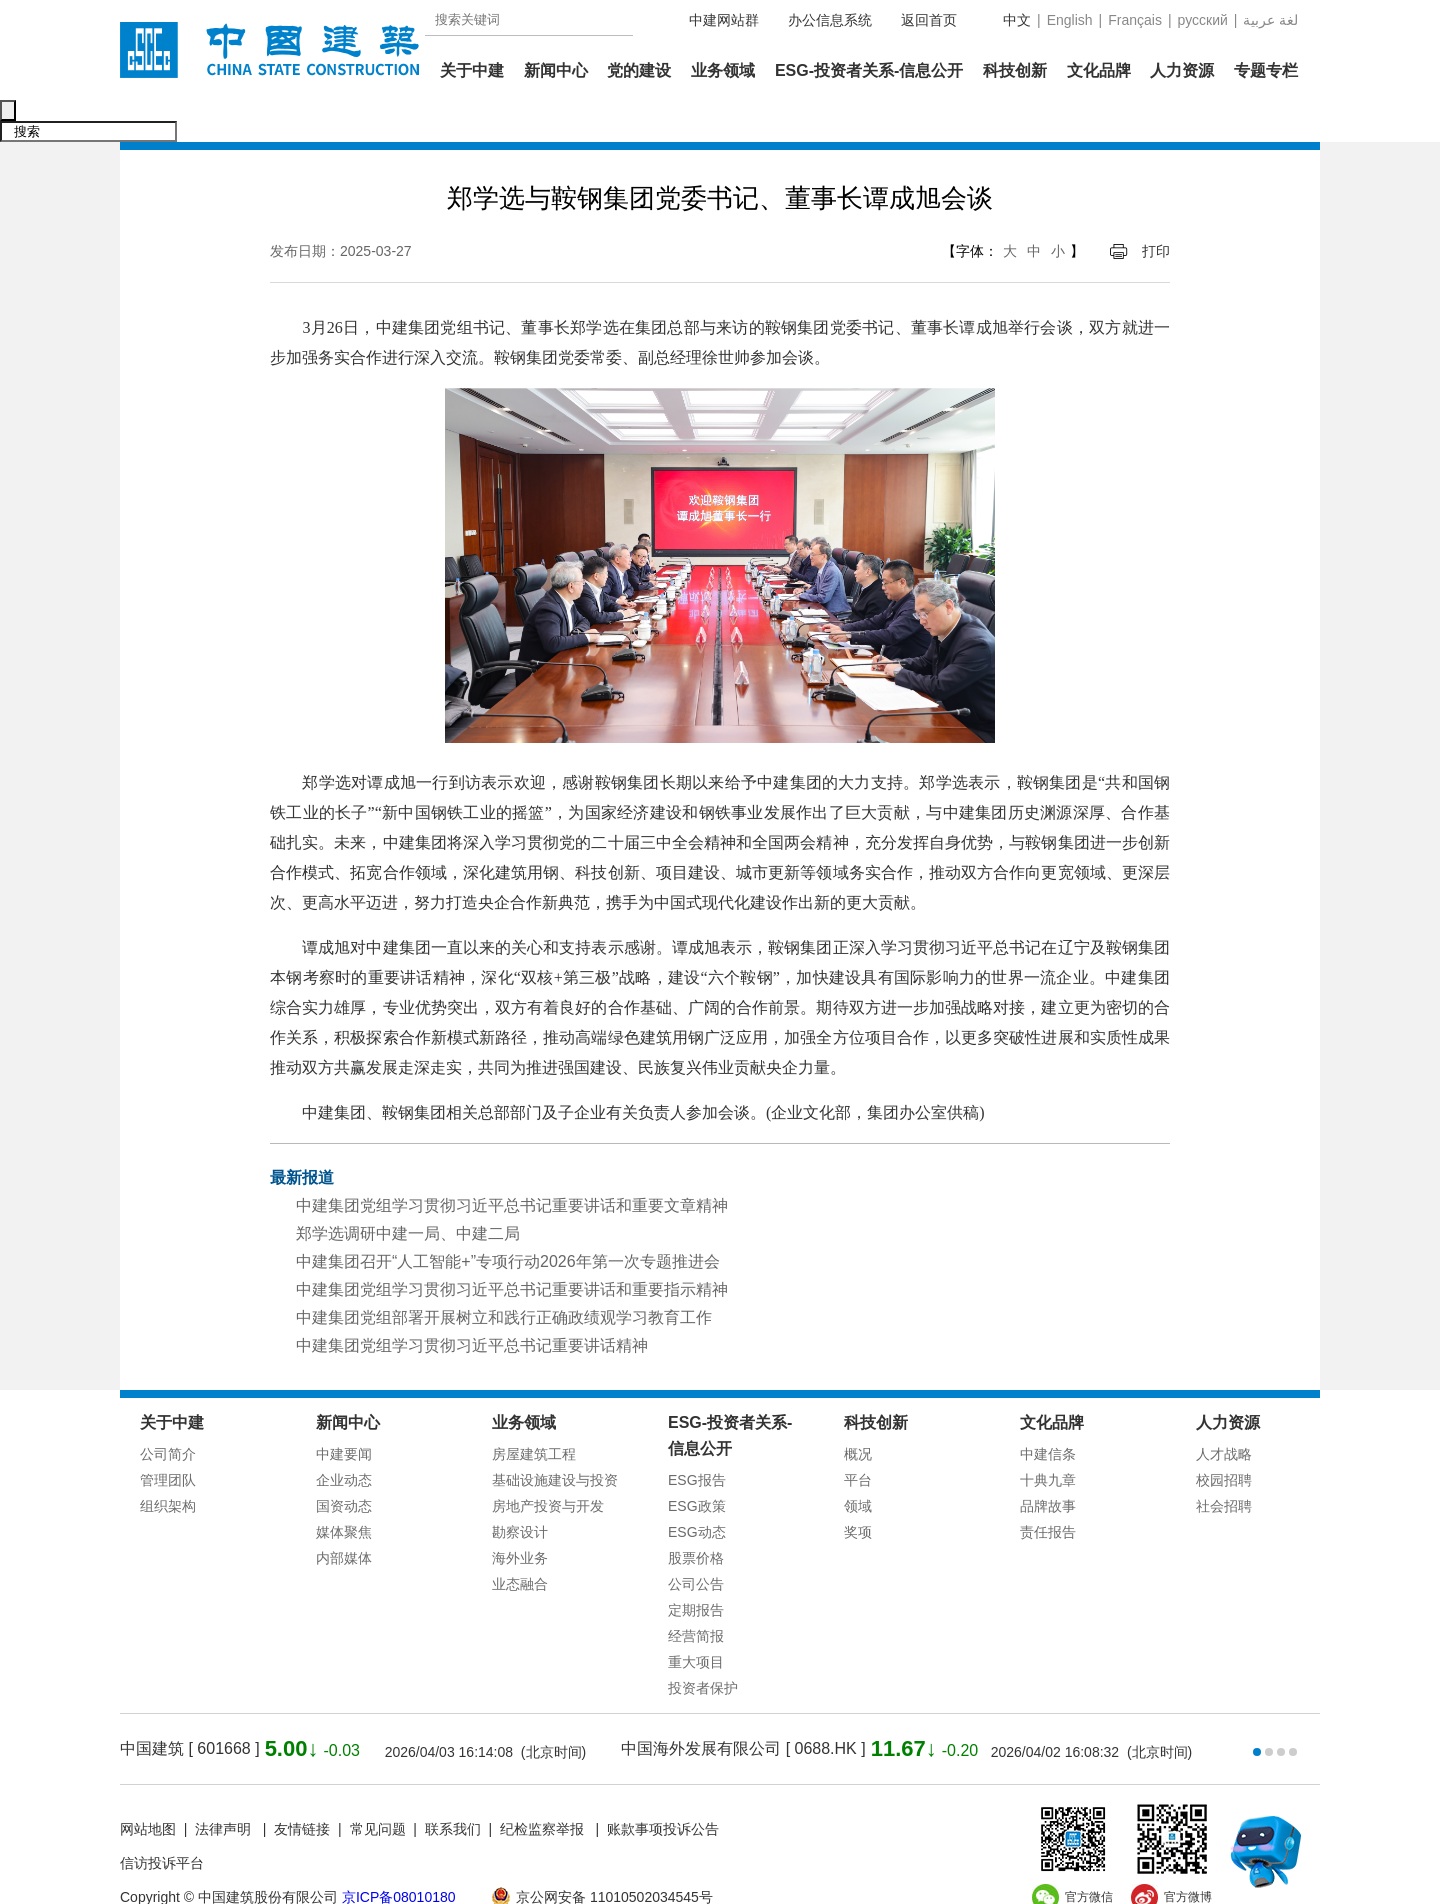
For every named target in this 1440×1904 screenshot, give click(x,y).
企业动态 (344, 1438)
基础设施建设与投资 (555, 1438)
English (1070, 20)
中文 (1017, 20)
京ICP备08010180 (399, 1855)
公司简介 (168, 1412)
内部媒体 (344, 1516)
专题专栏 (1266, 70)
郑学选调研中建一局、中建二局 (408, 1191)
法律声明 (225, 1787)
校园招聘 (1224, 1438)
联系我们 (453, 1787)
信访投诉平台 (162, 1821)
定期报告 (696, 1568)
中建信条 (1048, 1412)
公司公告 (696, 1542)
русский (1203, 20)
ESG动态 (697, 1490)
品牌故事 (1048, 1464)
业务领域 (723, 70)
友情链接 (302, 1787)
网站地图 (148, 1787)
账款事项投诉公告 (663, 1787)
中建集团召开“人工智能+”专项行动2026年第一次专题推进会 (508, 1219)
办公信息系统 (830, 20)
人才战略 (1224, 1412)
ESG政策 (697, 1464)
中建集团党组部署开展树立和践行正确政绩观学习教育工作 (504, 1275)
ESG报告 (697, 1438)
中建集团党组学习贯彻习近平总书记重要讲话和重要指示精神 (512, 1247)
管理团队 (168, 1438)
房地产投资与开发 (548, 1464)
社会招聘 (1224, 1464)
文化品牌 (1099, 70)
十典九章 (1048, 1438)
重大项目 (696, 1620)
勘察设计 (520, 1490)
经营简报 (696, 1594)
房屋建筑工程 (534, 1412)
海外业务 (520, 1516)
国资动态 (344, 1464)
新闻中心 (556, 70)
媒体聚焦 (344, 1490)
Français (1135, 20)
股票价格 (696, 1516)
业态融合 (520, 1542)
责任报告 (1048, 1490)
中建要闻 (344, 1412)
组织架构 (168, 1464)
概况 (858, 1412)
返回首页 (929, 20)
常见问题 (378, 1787)
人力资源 (1182, 70)
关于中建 (472, 70)
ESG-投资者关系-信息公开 (869, 70)
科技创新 (1015, 70)
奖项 (858, 1490)
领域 (858, 1464)
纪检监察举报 (542, 1787)
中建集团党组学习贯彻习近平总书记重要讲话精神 (472, 1303)
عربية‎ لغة (1270, 20)
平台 (858, 1438)
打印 (1156, 209)
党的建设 (639, 70)
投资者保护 (703, 1646)
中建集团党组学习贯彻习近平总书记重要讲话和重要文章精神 (512, 1163)
